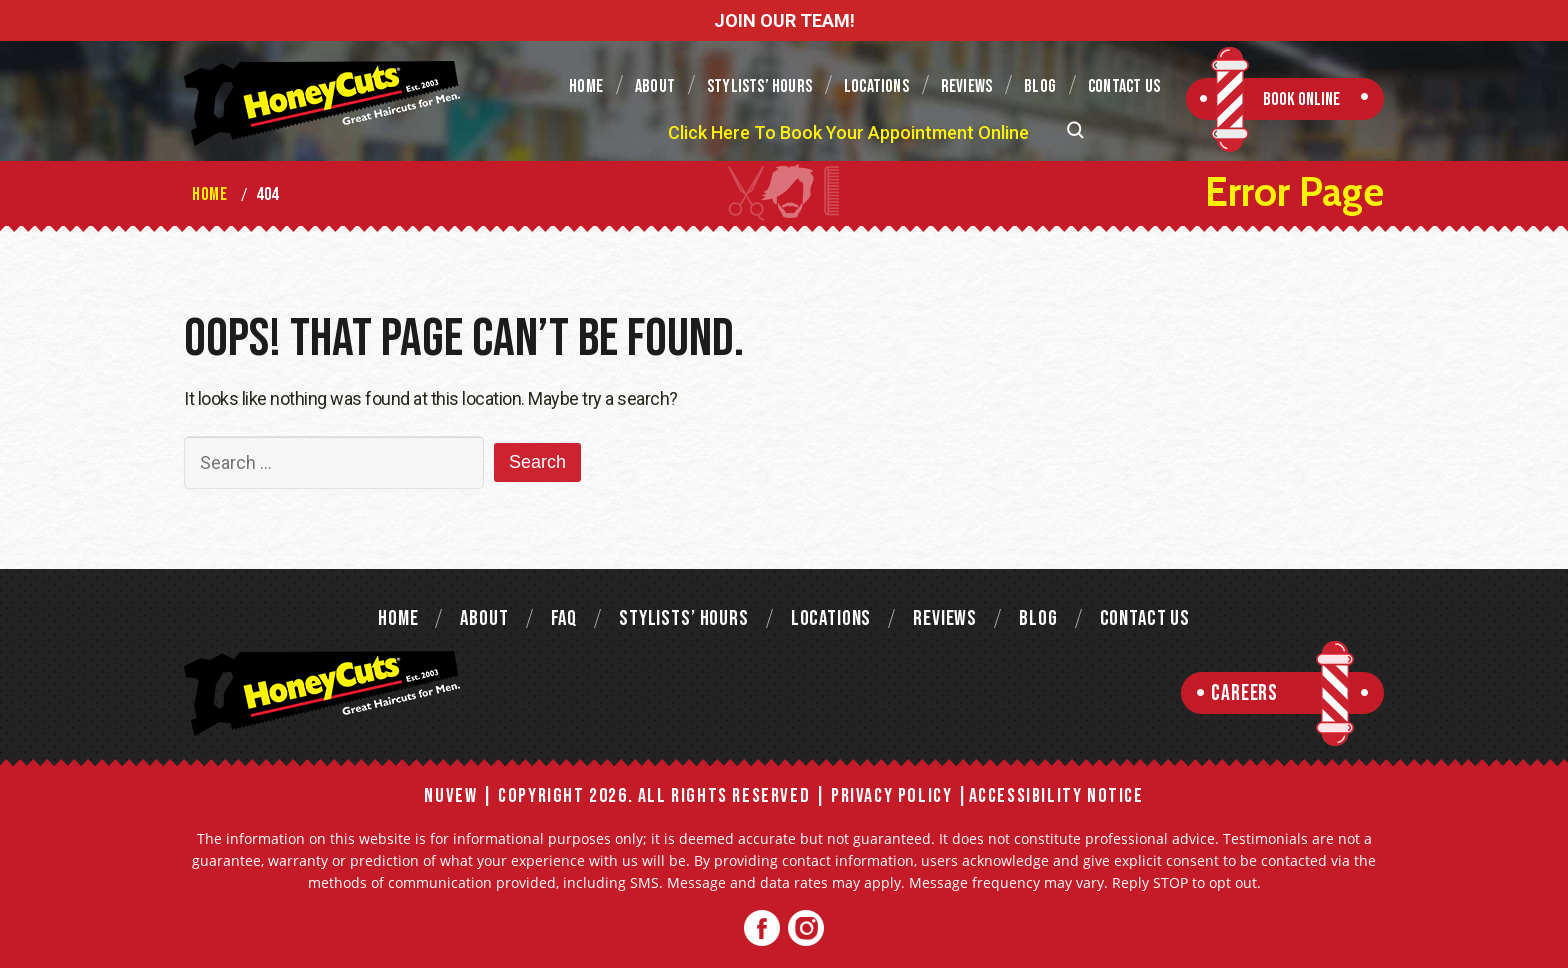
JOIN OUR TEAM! (784, 20)
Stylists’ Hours (759, 86)
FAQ (564, 618)
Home (586, 86)
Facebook (762, 928)
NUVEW (450, 796)
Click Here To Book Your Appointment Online (848, 132)
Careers (1244, 693)
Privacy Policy (891, 796)
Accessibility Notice (1056, 796)
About (655, 86)
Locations (876, 86)
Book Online (1301, 99)
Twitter (805, 928)
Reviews (966, 86)
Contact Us (1124, 86)
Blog (1040, 86)
